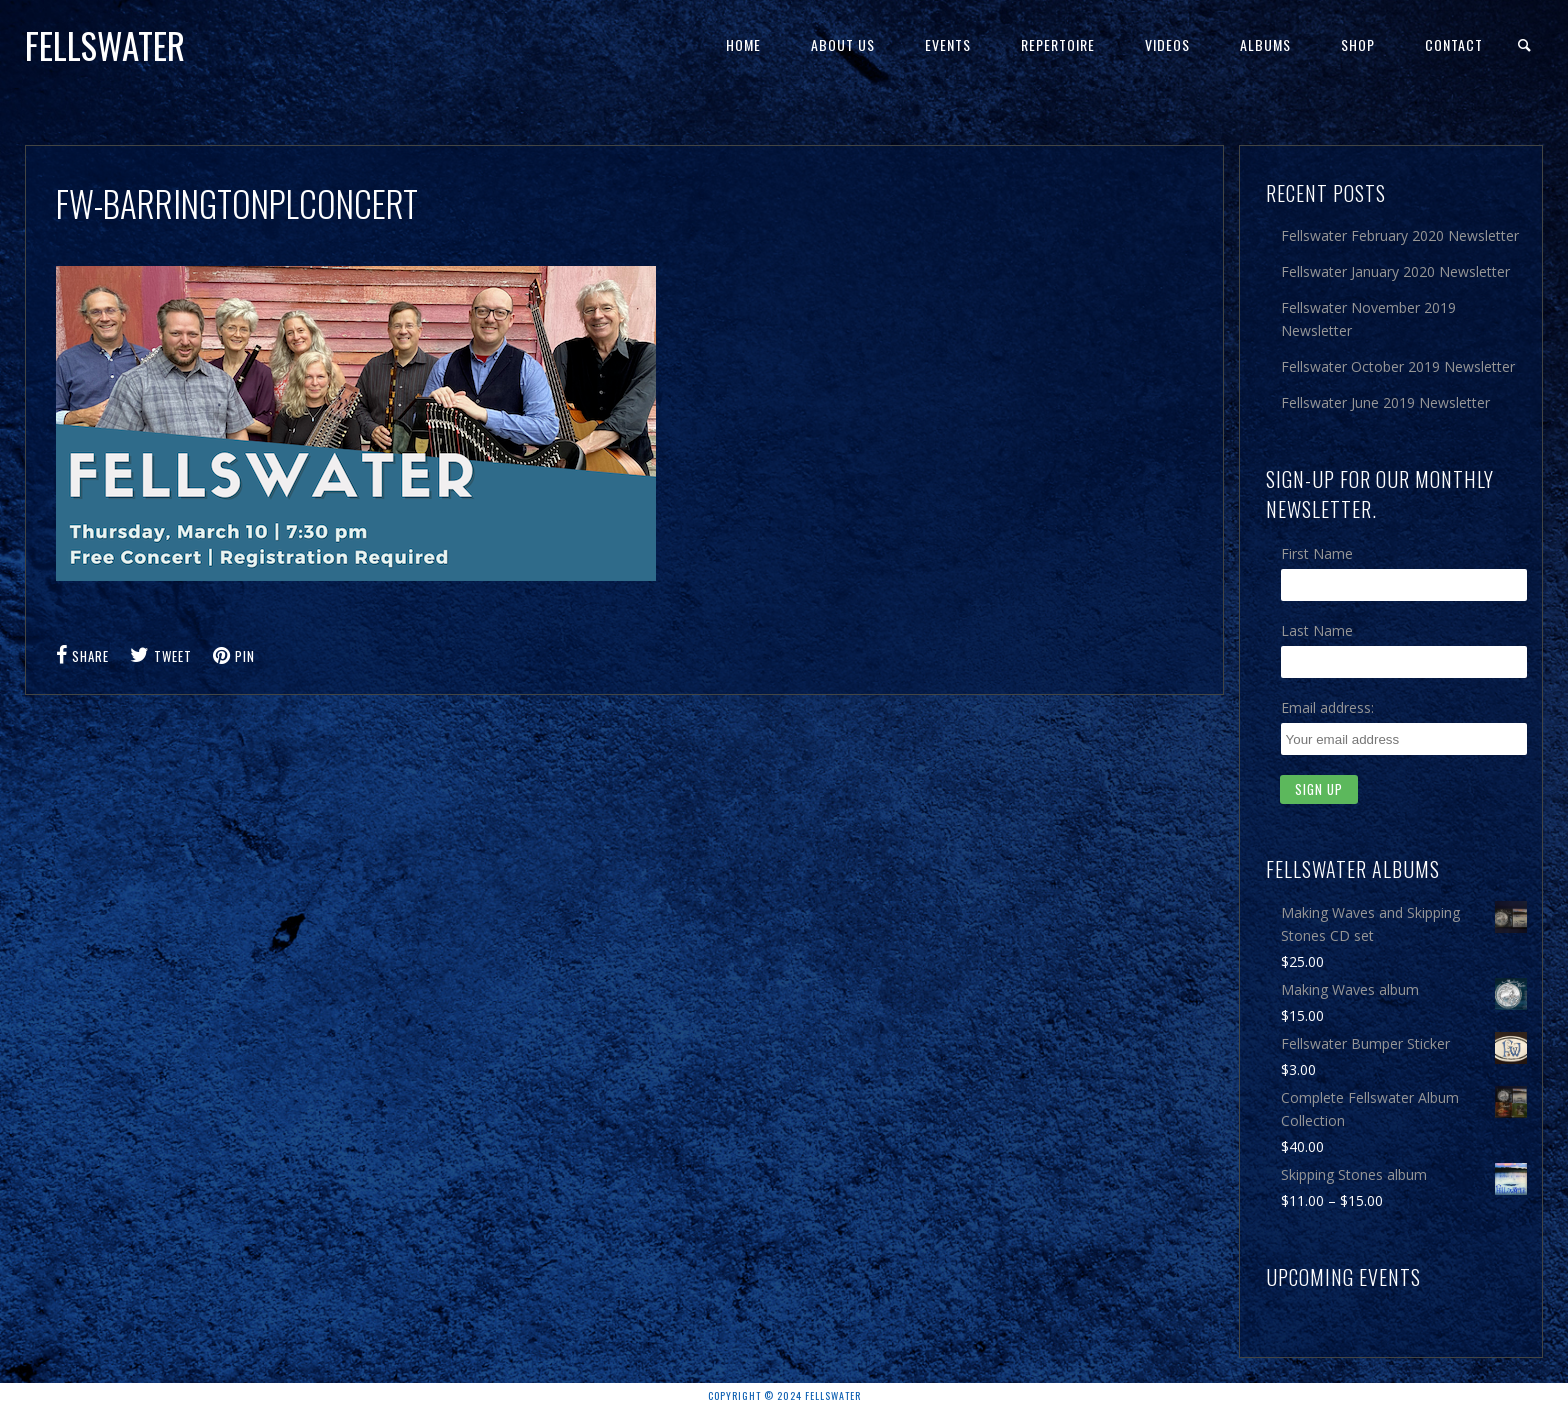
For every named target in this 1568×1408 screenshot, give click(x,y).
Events (948, 44)
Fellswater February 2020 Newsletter (1400, 235)
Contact (1454, 44)
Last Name (1317, 630)
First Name (1317, 553)
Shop (1358, 44)
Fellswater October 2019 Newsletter (1398, 366)
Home (743, 44)
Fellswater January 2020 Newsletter (1395, 271)
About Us (843, 44)
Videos (1167, 44)
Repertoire (1058, 44)
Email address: (1327, 707)
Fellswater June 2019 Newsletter (1385, 402)
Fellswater (105, 45)
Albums (1265, 44)
